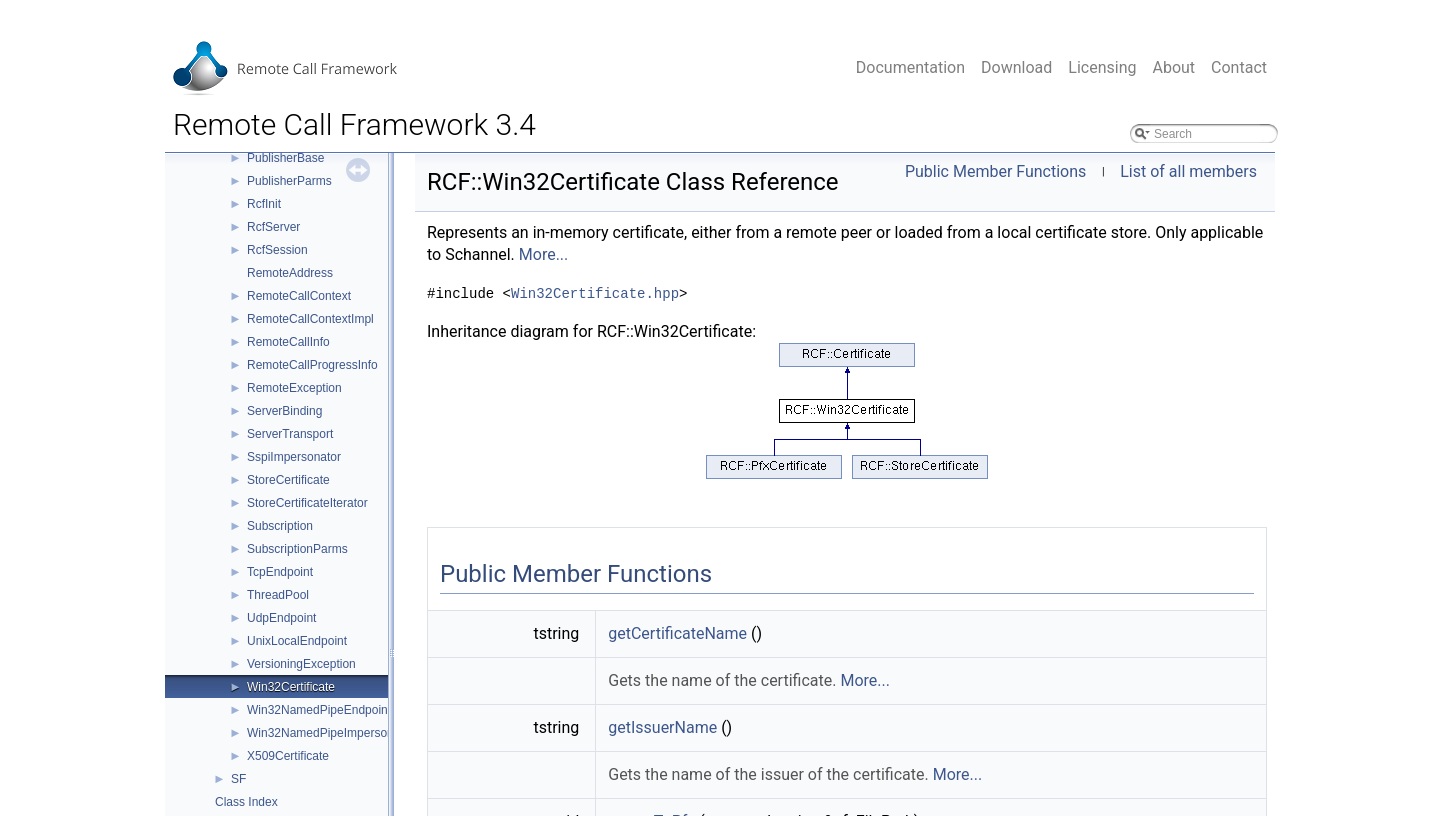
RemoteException (294, 388)
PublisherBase (285, 158)
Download (1016, 67)
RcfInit (264, 204)
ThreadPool (278, 595)
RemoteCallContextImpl (310, 319)
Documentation (910, 67)
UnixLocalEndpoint (297, 641)
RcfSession (277, 250)
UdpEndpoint (281, 618)
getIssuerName (662, 727)
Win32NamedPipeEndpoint (319, 710)
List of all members (1188, 171)
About (1173, 67)
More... (544, 254)
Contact (1239, 67)
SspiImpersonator (294, 457)
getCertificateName (677, 633)
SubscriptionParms (297, 549)
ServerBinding (284, 411)
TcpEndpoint (280, 572)
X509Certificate (288, 756)
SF (238, 779)
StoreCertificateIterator (307, 503)
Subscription (280, 526)
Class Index (246, 802)
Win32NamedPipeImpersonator (330, 733)
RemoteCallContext (299, 296)
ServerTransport (290, 434)
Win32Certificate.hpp (595, 294)
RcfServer (273, 227)
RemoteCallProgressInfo (312, 365)
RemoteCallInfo (288, 342)
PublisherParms (289, 181)
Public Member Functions (995, 171)
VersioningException (301, 664)
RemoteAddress (290, 273)
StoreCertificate (288, 480)
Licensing (1102, 67)
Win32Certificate (291, 687)
